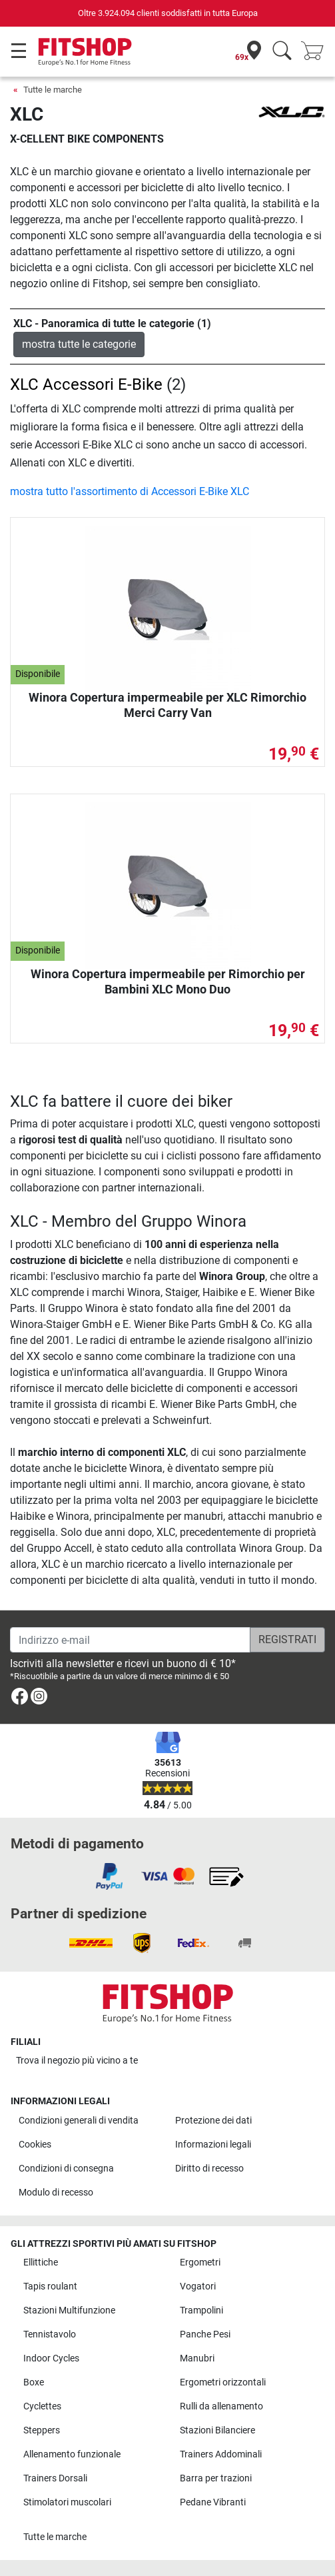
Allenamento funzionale (72, 2454)
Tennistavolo (49, 2334)
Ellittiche (40, 2262)
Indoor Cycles (51, 2358)
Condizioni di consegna (66, 2168)
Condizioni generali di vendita (79, 2120)
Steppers (41, 2430)
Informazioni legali (213, 2144)
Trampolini (201, 2310)
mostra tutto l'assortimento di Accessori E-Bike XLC (129, 491)
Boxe (33, 2382)
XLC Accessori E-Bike (86, 384)
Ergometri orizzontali (223, 2382)
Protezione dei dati (213, 2120)
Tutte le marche (52, 90)
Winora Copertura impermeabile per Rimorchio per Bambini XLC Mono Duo (168, 981)
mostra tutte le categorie (79, 344)
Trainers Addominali (221, 2454)
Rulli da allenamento (221, 2406)
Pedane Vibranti (213, 2502)
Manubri (197, 2358)
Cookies (35, 2144)
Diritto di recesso (209, 2168)
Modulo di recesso (56, 2192)
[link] (19, 1698)
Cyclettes (42, 2406)
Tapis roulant (50, 2286)
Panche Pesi (205, 2334)
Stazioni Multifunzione (69, 2310)
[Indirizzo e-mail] (130, 1639)
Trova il (77, 2060)
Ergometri (200, 2262)
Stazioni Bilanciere (217, 2430)
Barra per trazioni (216, 2478)
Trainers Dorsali (55, 2478)
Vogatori (198, 2286)
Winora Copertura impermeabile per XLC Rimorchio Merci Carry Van (167, 704)
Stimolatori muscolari (67, 2502)
